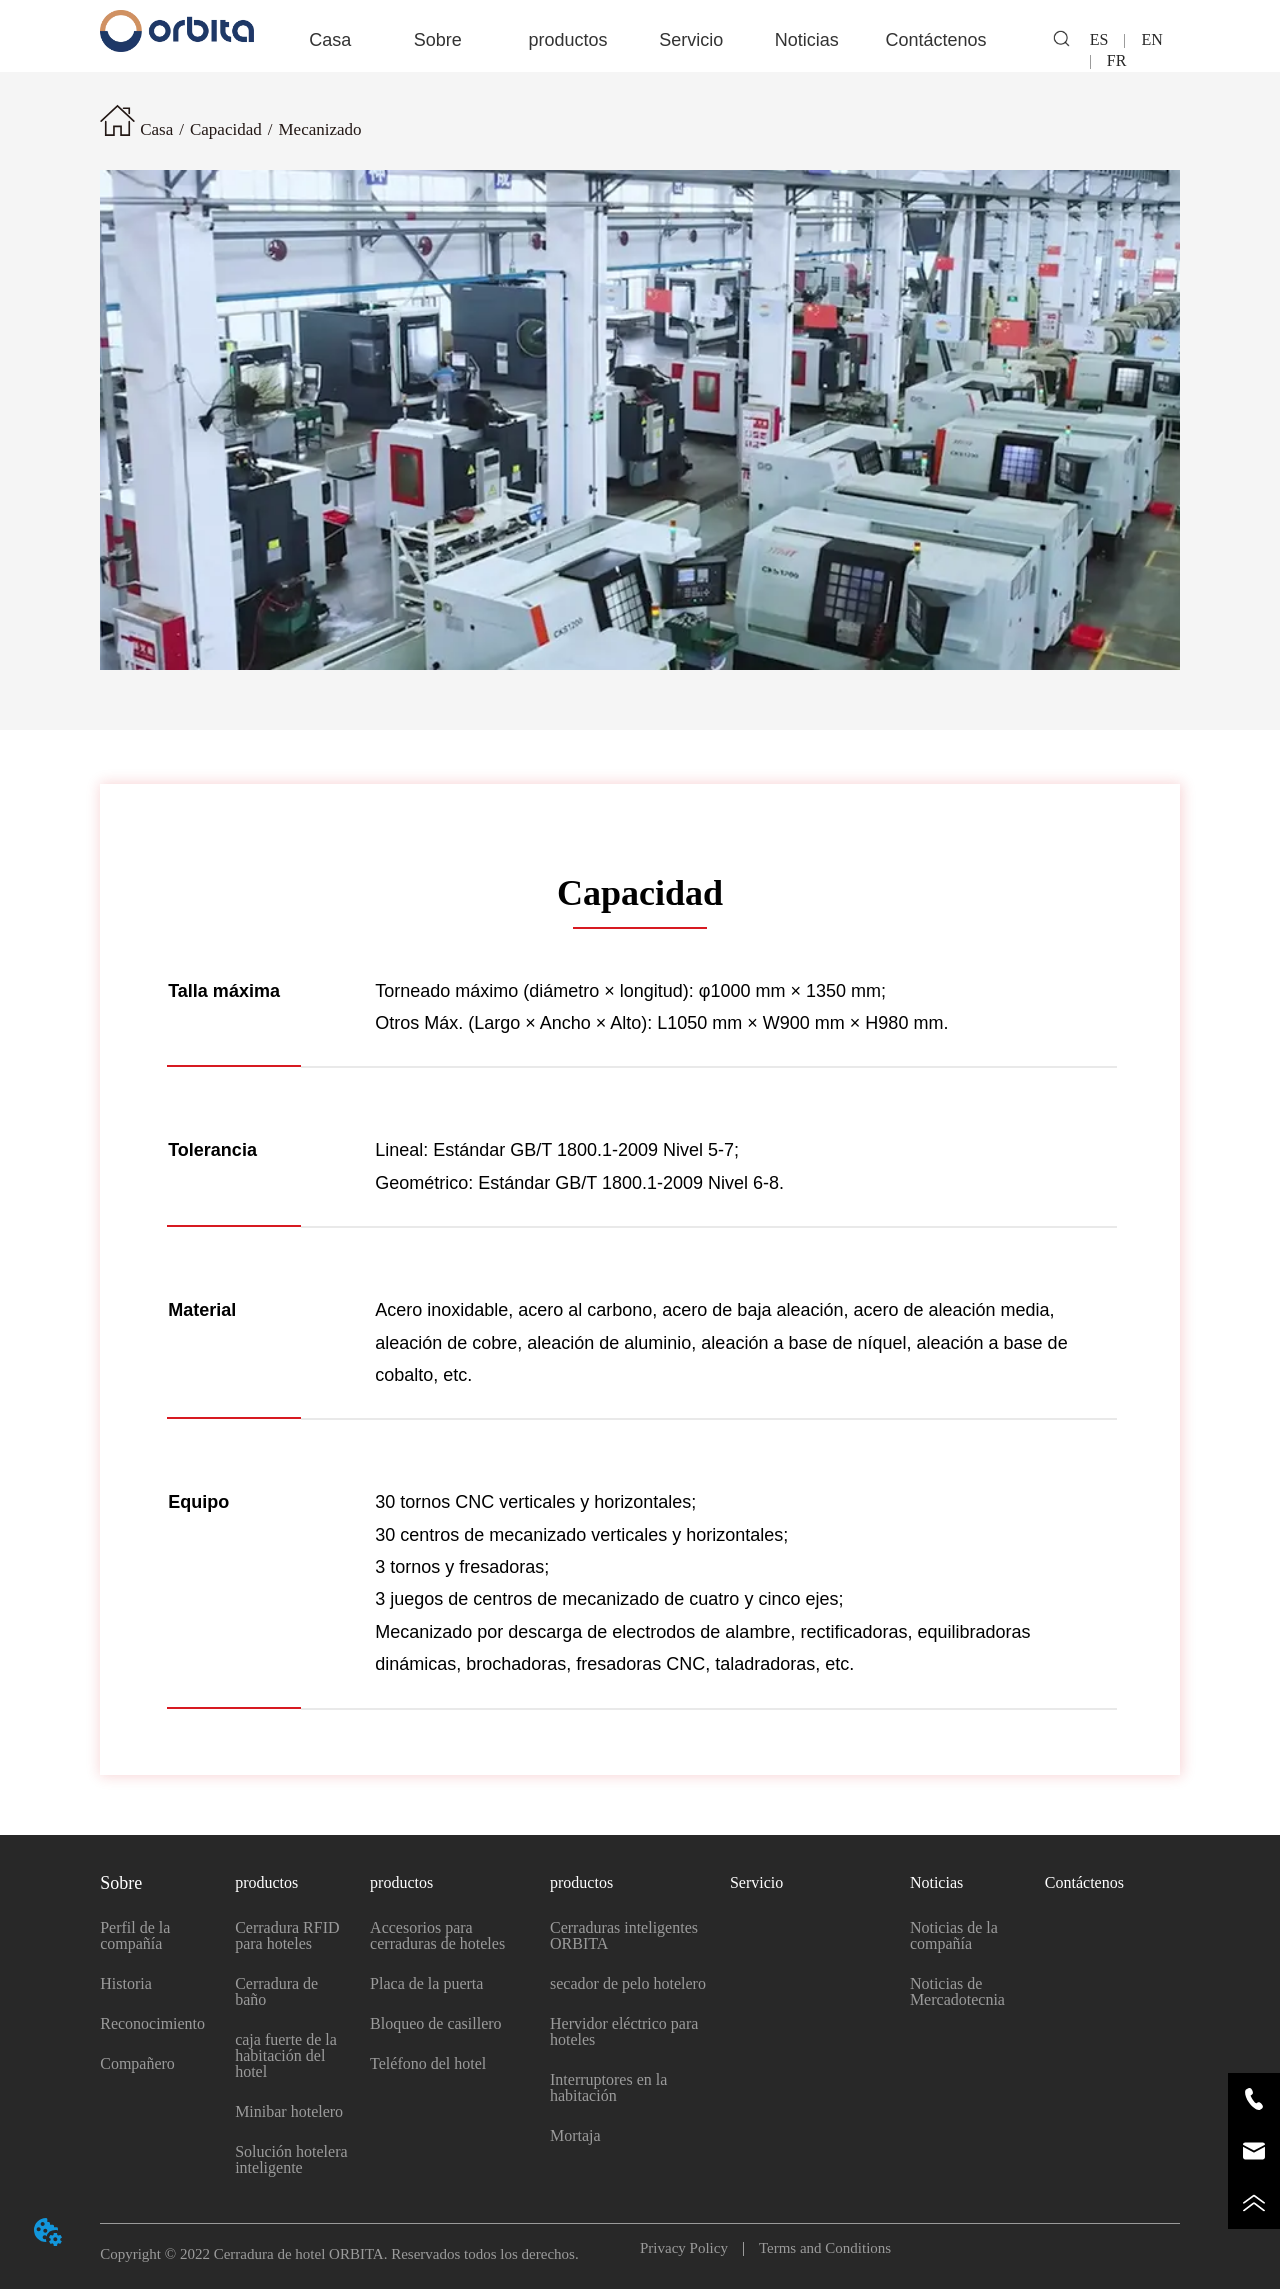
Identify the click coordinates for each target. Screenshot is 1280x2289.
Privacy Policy (691, 2248)
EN (1151, 39)
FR (1109, 60)
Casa (156, 129)
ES (1107, 39)
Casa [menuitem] (330, 40)
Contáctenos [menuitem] (935, 40)
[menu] (640, 40)
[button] (438, 40)
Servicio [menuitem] (691, 40)
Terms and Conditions (817, 2248)
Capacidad (226, 129)
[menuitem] (438, 40)
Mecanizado (319, 129)
